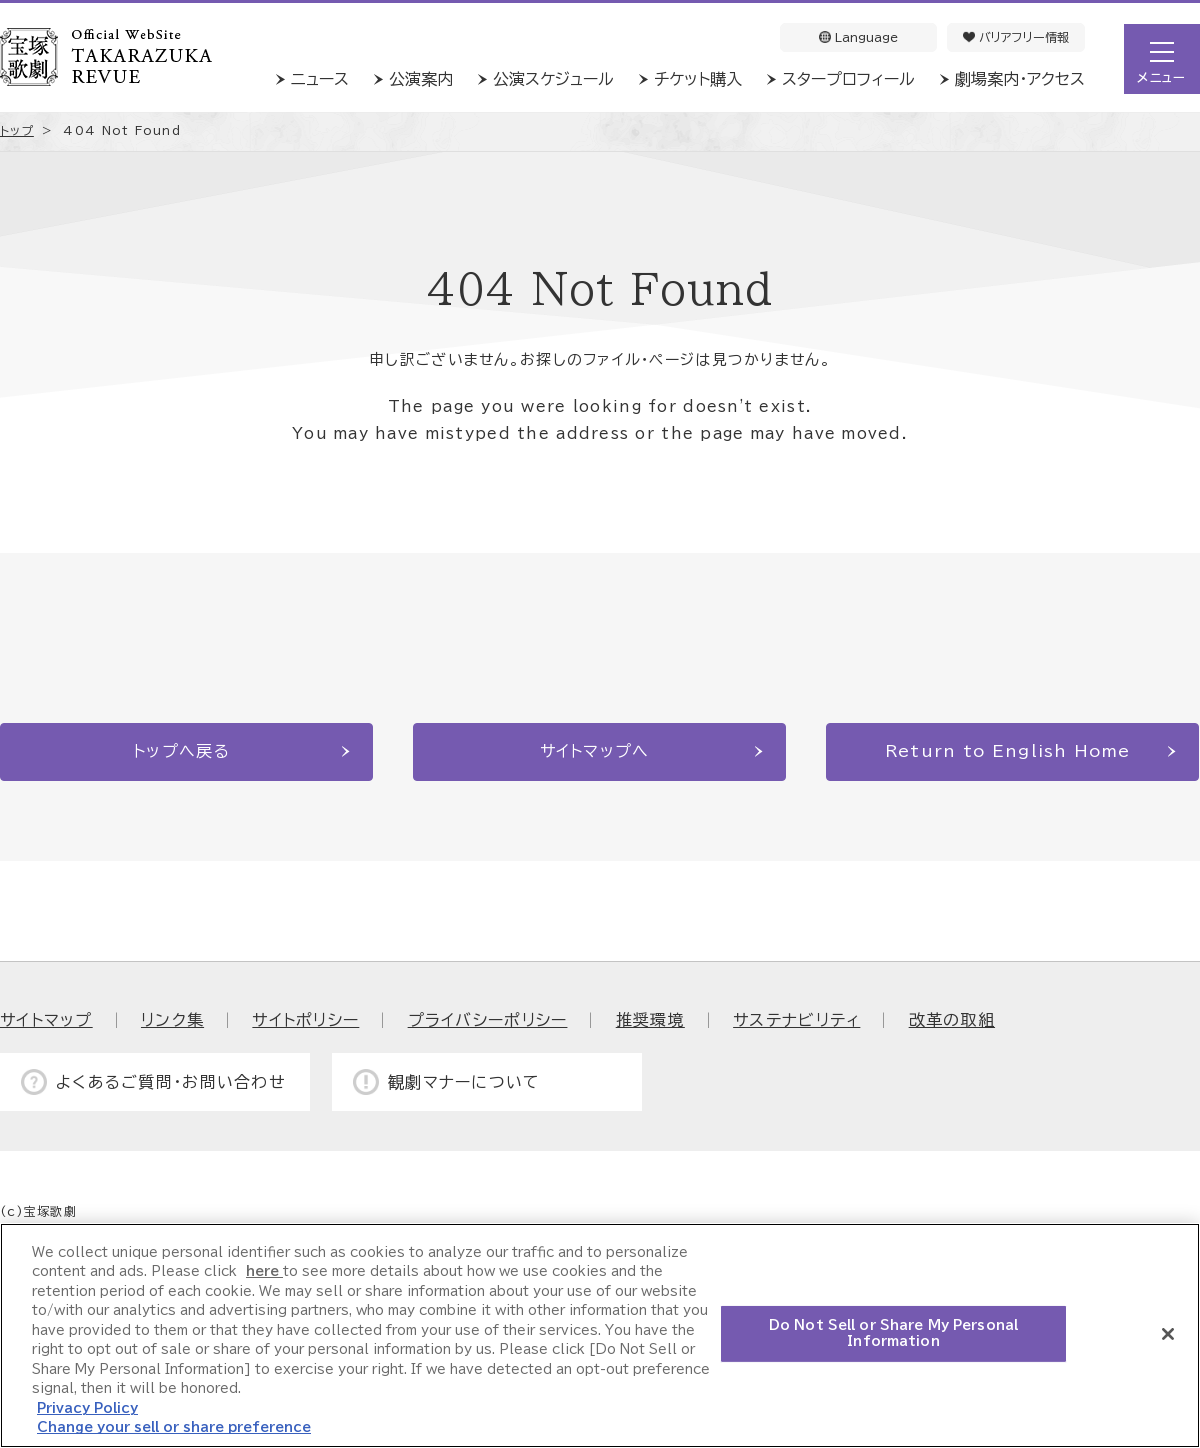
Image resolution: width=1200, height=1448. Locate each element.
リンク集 (172, 1020)
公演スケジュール (553, 79)
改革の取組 (952, 1020)
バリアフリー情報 (1016, 37)
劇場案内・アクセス (1020, 79)
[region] (600, 1335)
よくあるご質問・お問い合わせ (171, 1082)
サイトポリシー (305, 1020)
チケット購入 (698, 79)
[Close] (1168, 1334)
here (264, 1271)
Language (858, 37)
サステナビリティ (796, 1020)
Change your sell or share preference (174, 1427)
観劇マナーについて (464, 1082)
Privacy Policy (87, 1408)
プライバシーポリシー (488, 1020)
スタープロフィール (848, 79)
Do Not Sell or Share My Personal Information (893, 1333)
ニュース (320, 79)
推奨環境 (650, 1020)
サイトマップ (46, 1020)
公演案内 (421, 79)
